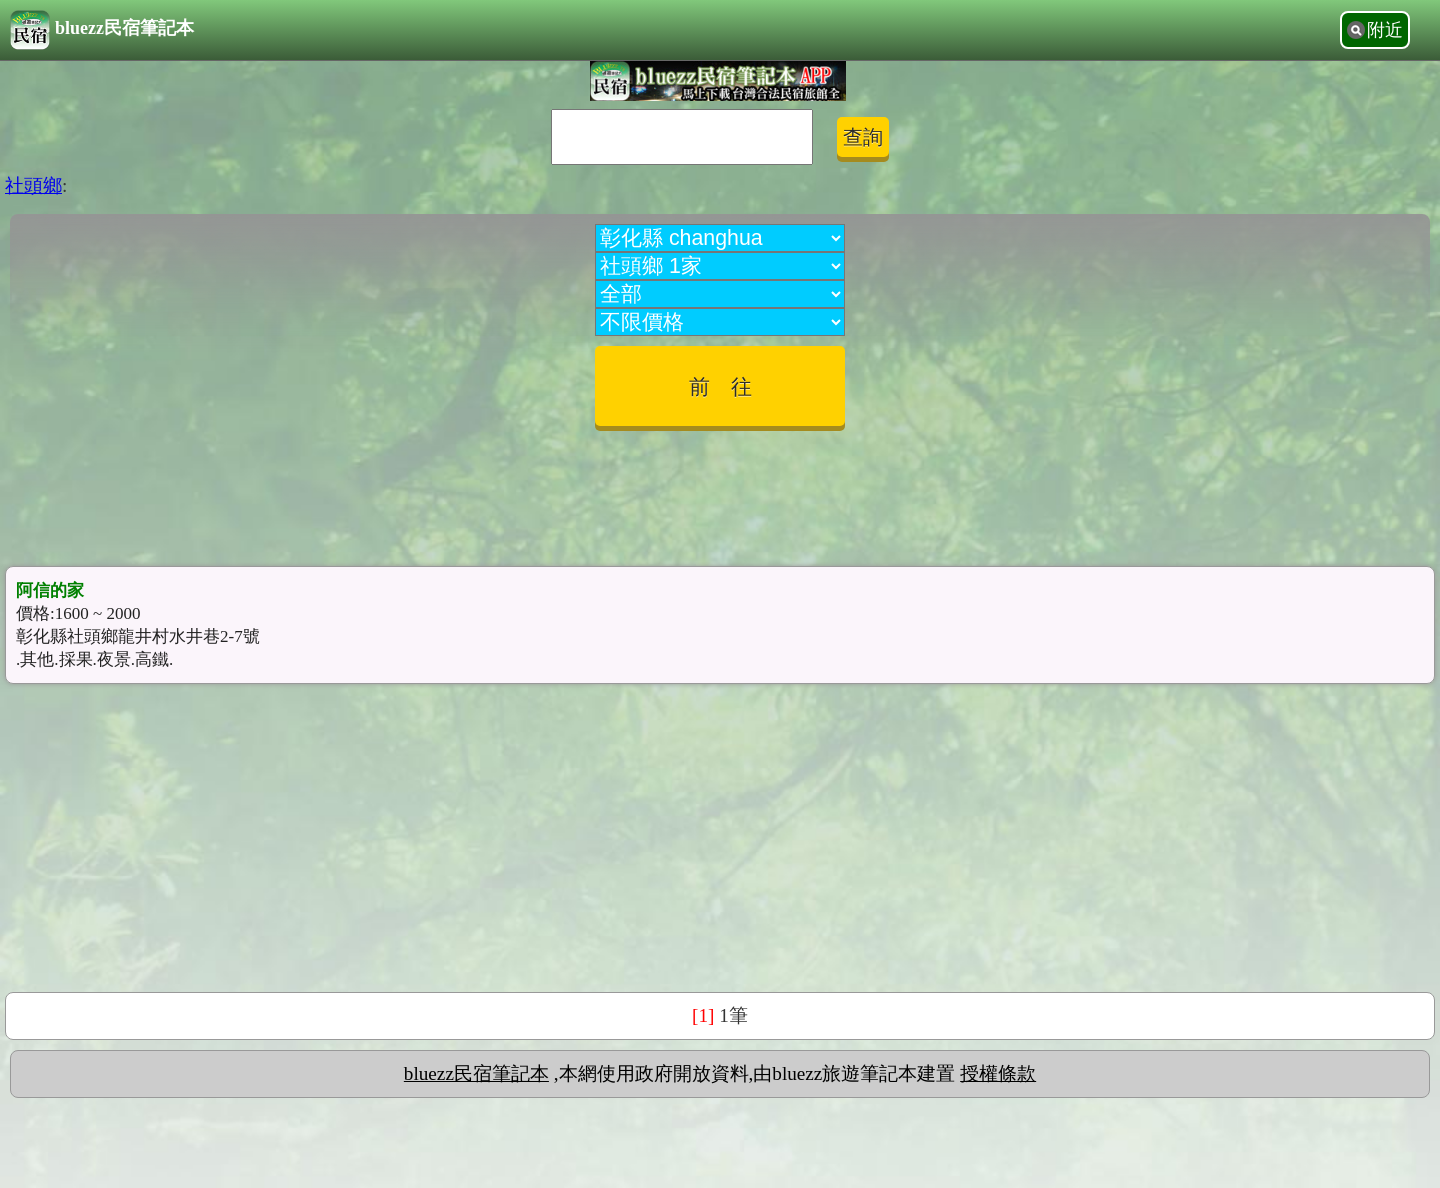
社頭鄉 (33, 185)
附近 (1385, 30)
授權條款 (998, 1073)
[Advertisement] (720, 491)
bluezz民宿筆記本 (102, 30)
